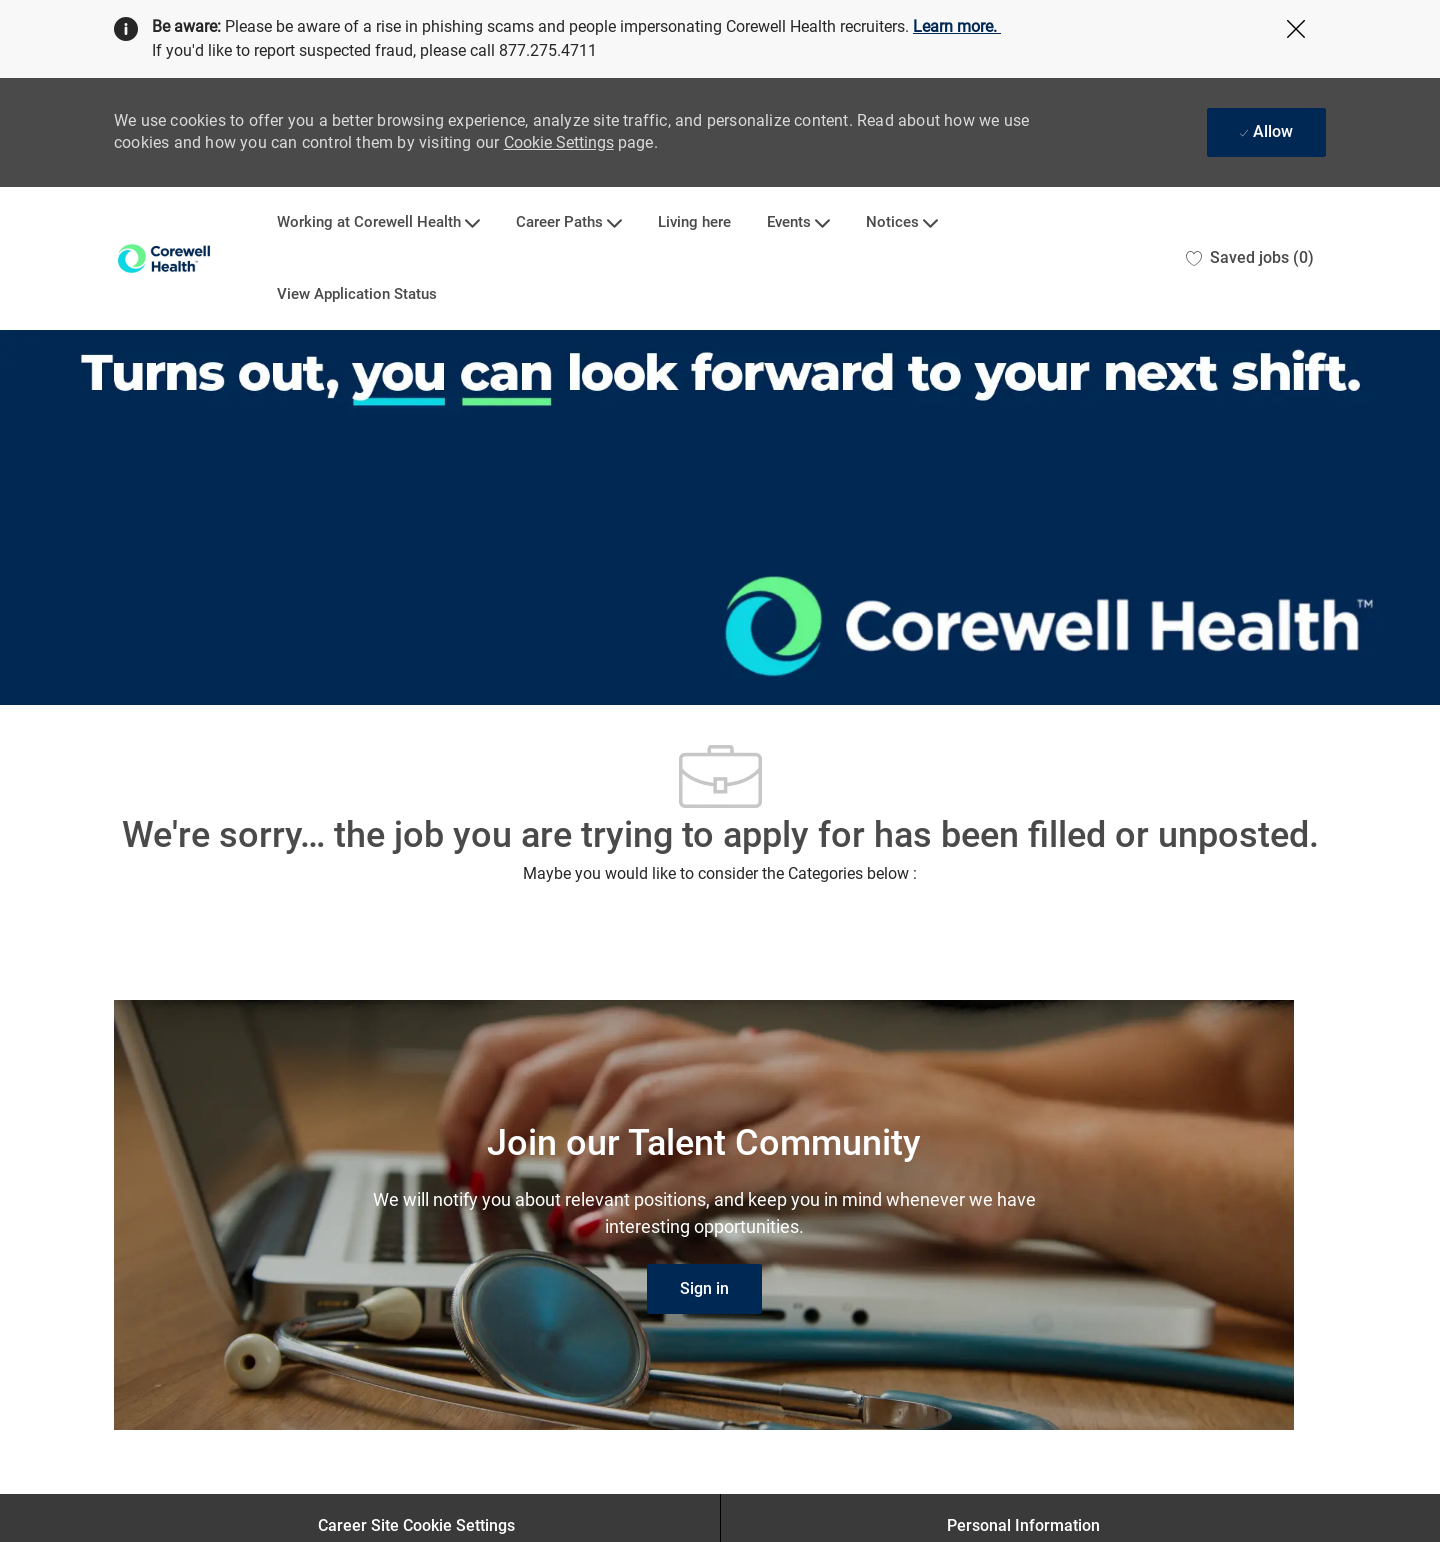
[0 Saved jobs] (1250, 258)
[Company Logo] (164, 258)
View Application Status (357, 294)
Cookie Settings (559, 142)
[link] (704, 1289)
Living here (694, 222)
